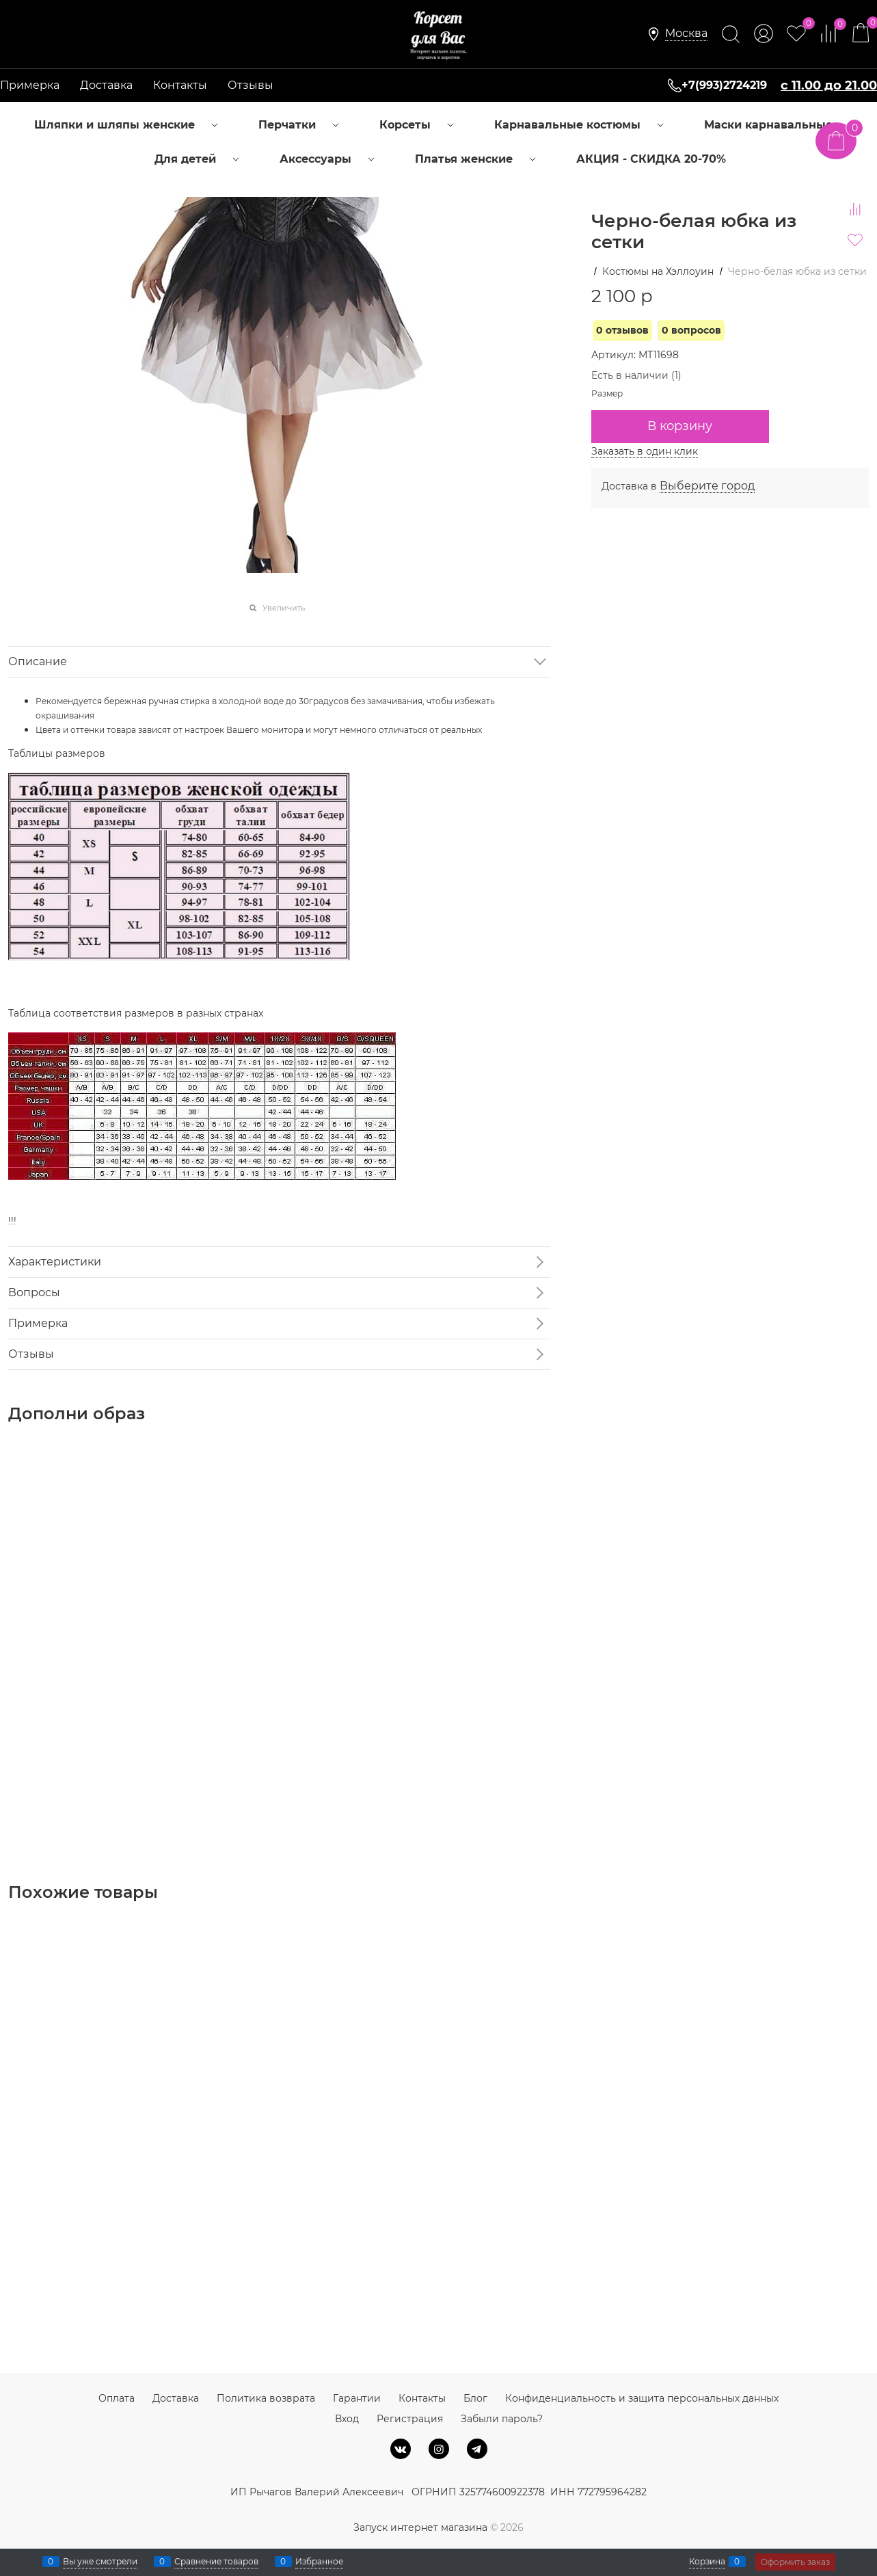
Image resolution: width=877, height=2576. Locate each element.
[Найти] (730, 34)
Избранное (319, 2561)
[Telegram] (477, 2449)
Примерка (29, 85)
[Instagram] (439, 2449)
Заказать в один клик (644, 451)
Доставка (106, 85)
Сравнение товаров (216, 2561)
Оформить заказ (795, 2562)
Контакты (180, 85)
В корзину (679, 425)
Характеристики (54, 1261)
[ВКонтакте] (400, 2449)
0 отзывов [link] (622, 330)
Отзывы (250, 85)
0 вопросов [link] (691, 330)
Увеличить (283, 608)
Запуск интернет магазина (420, 2527)
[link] (686, 34)
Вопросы (34, 1292)
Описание (37, 661)
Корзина (707, 2561)
